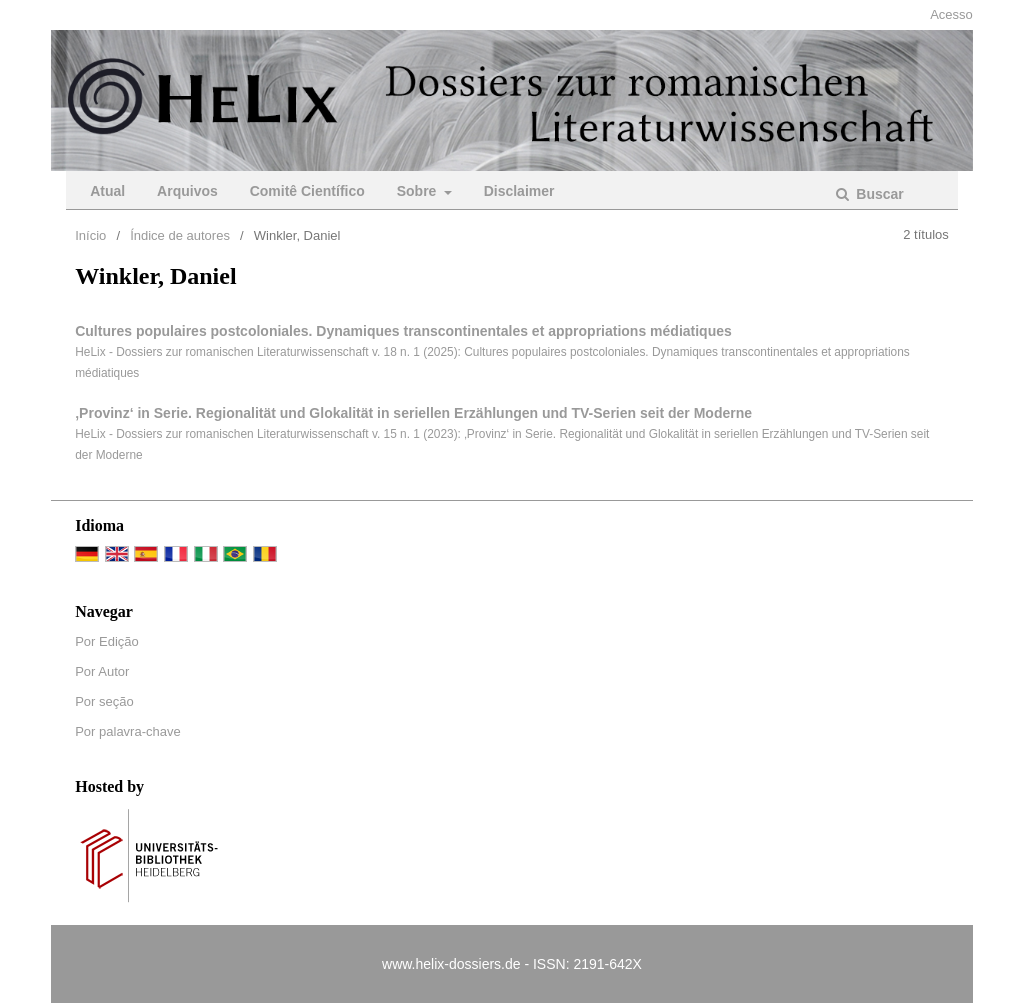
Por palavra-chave (128, 731)
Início (90, 235)
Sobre (419, 191)
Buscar (877, 194)
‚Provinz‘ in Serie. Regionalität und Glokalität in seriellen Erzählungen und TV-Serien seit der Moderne (413, 413)
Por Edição (107, 641)
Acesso (951, 14)
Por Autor (102, 671)
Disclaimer (519, 191)
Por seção (104, 701)
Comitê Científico (307, 191)
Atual (107, 191)
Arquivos (187, 191)
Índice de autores (180, 235)
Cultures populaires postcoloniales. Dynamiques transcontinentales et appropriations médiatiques (403, 331)
